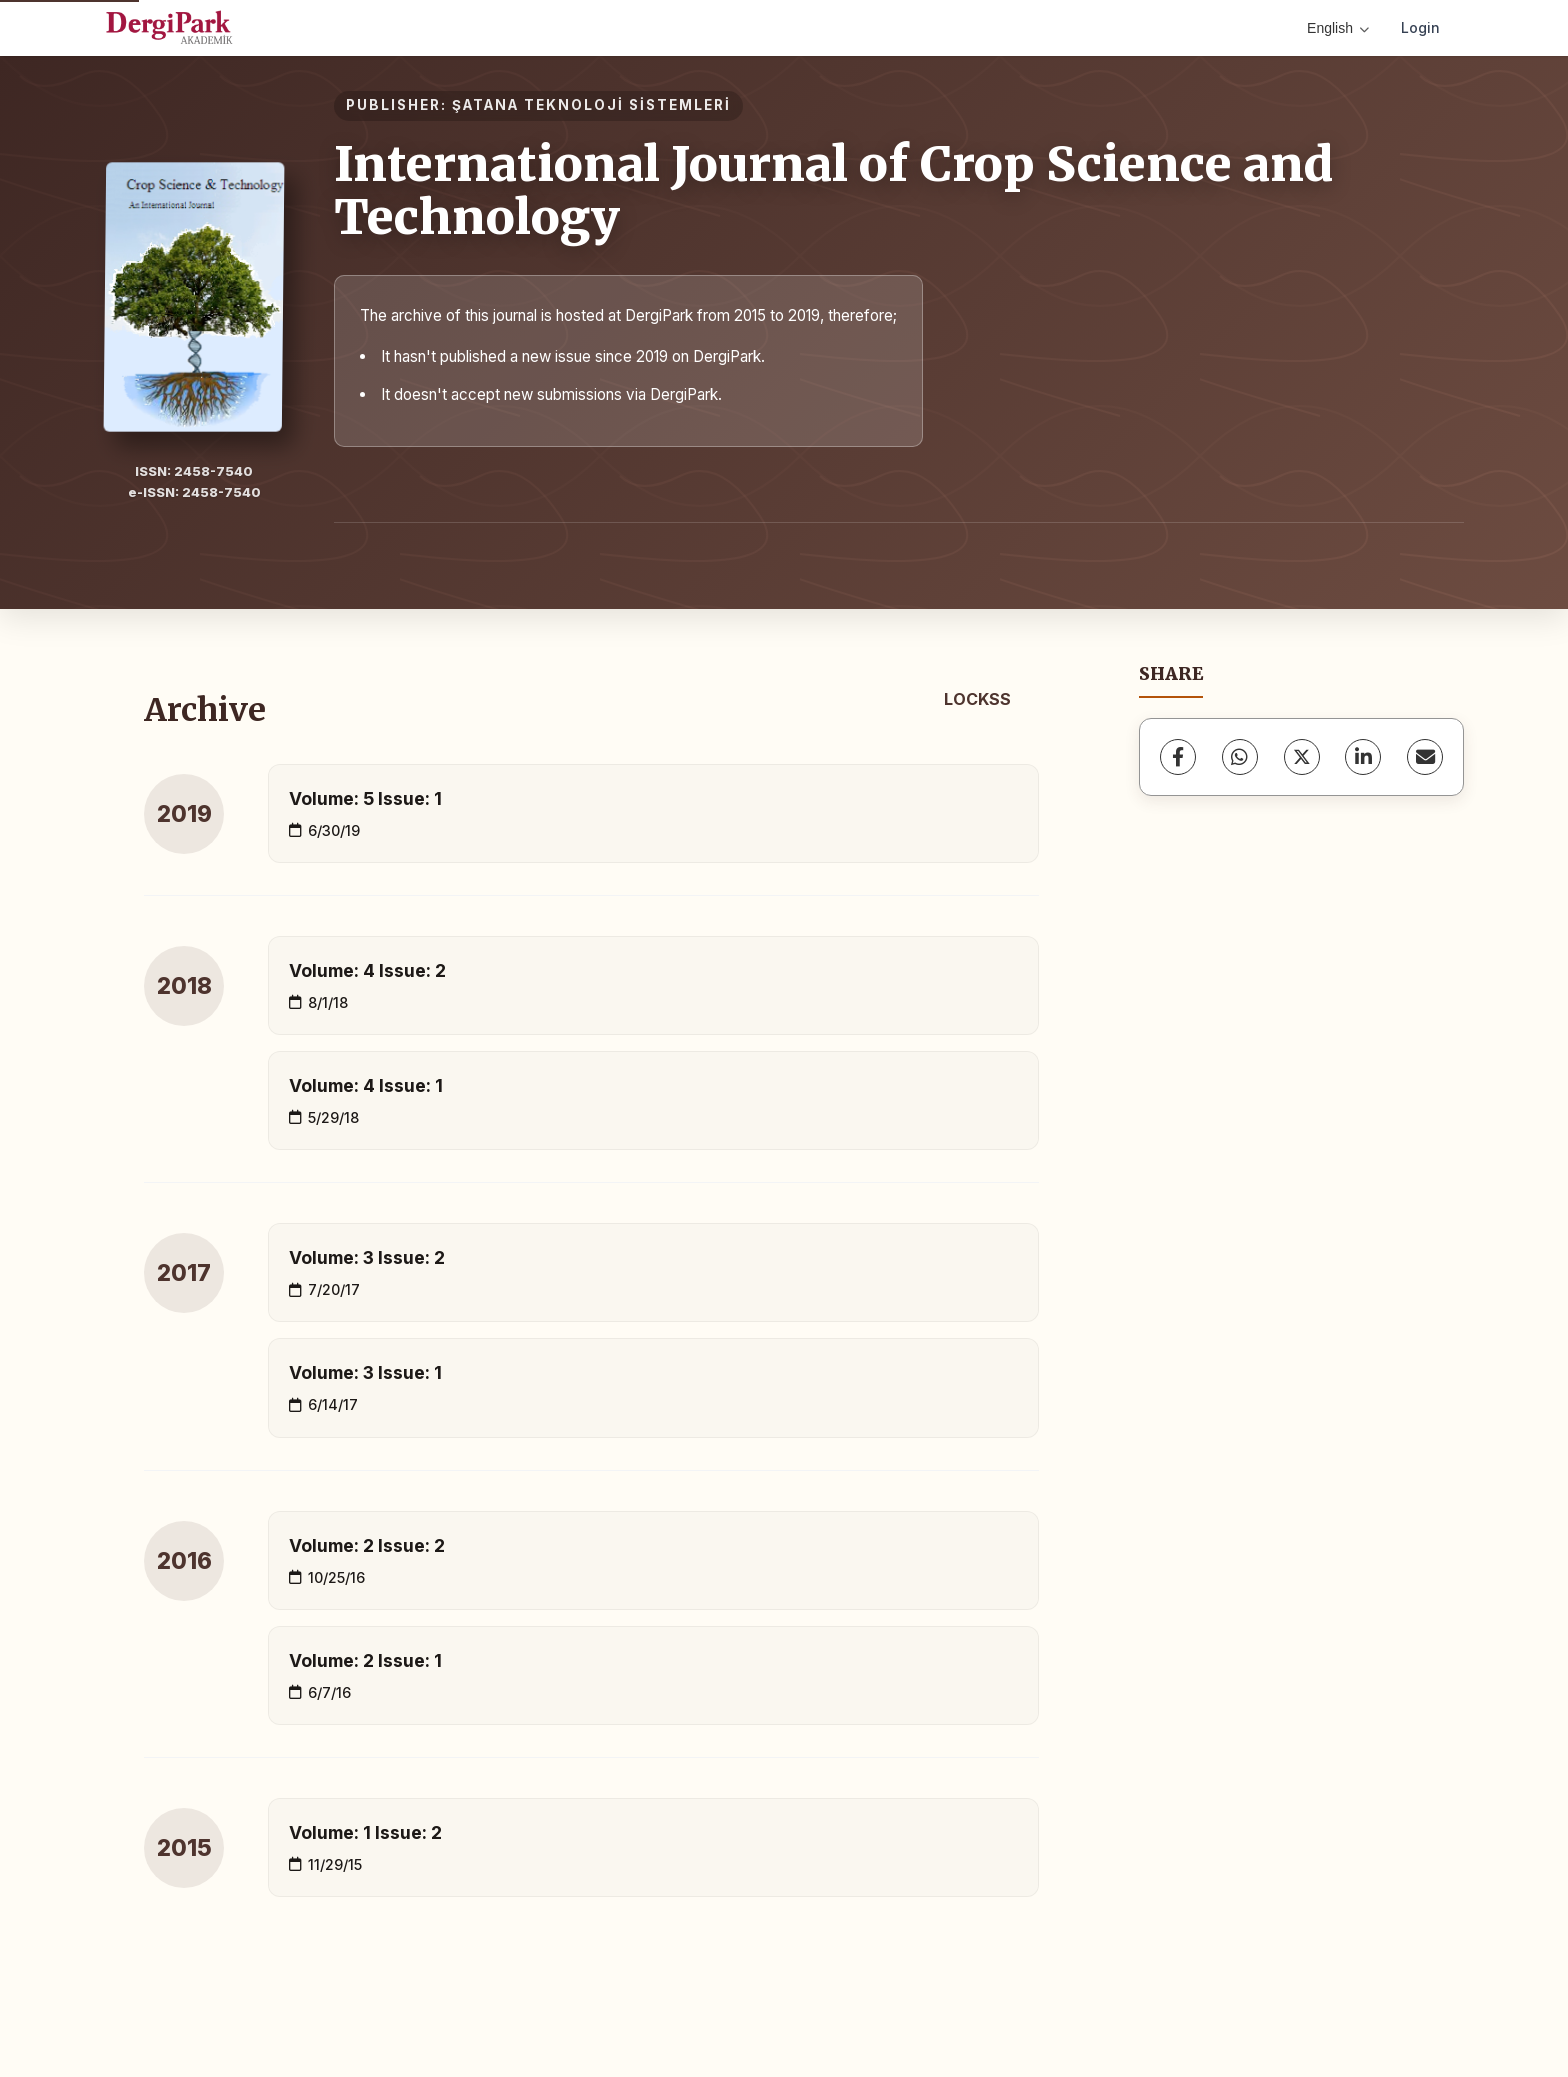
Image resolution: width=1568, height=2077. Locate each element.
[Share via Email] (1425, 757)
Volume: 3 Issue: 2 (367, 1257)
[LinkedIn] (1363, 757)
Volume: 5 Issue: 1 (365, 798)
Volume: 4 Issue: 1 (366, 1085)
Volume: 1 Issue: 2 (365, 1832)
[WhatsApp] (1240, 757)
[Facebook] (1178, 757)
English (1338, 28)
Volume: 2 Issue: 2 (367, 1545)
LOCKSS (977, 699)
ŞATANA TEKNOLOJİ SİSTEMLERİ (591, 105)
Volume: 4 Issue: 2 (367, 970)
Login (1420, 27)
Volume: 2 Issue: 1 (365, 1660)
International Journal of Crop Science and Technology (833, 190)
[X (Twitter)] (1302, 757)
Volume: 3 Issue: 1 (365, 1372)
